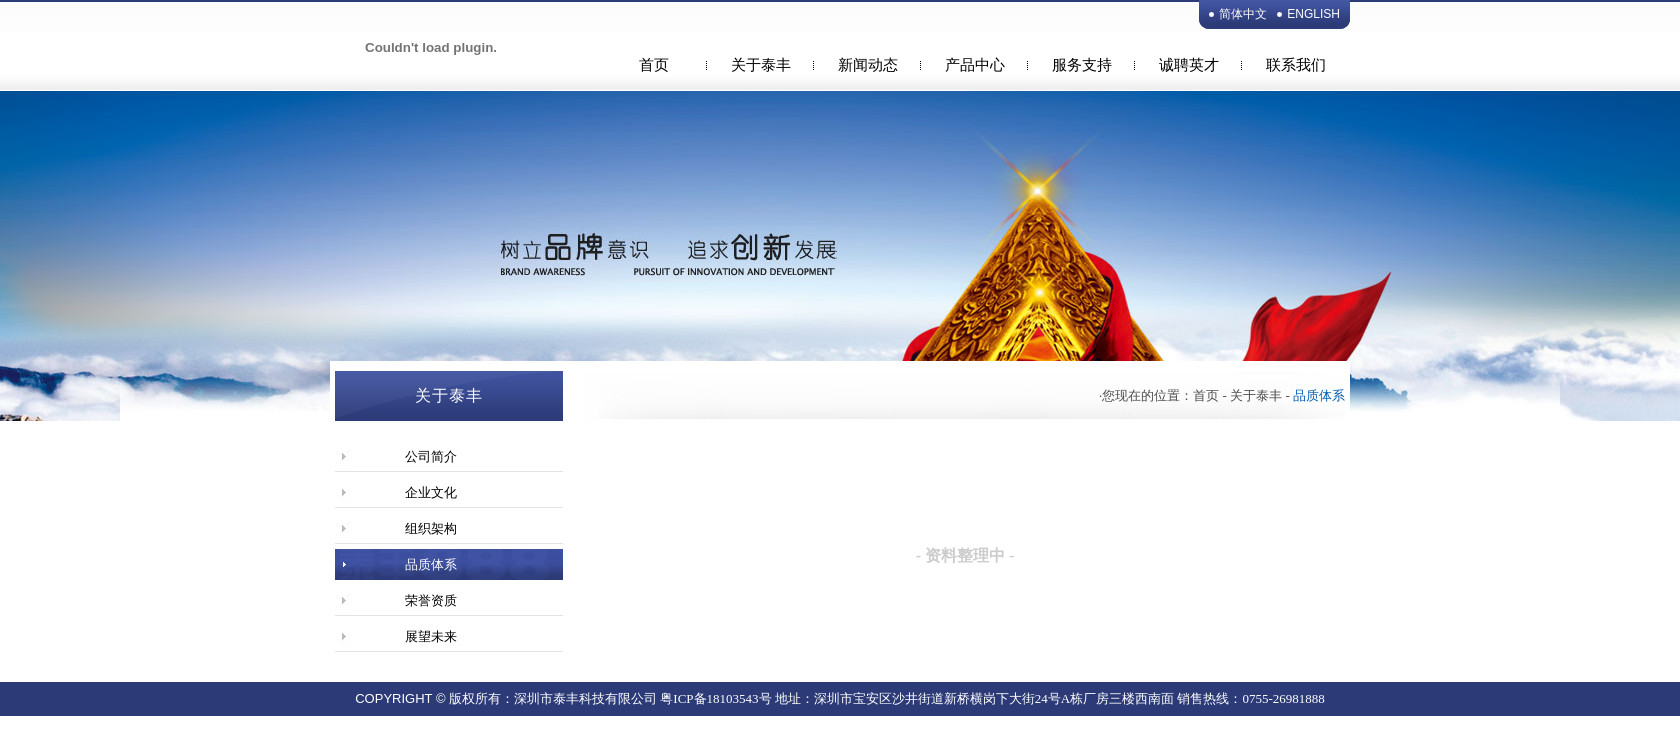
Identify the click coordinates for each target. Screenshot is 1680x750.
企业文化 (431, 492)
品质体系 (431, 564)
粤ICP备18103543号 (715, 698)
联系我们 (1296, 65)
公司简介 (431, 456)
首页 (654, 65)
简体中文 (1243, 14)
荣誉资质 (431, 600)
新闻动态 (868, 65)
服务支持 (1082, 65)
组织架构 (431, 528)
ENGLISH (1313, 14)
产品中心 (975, 65)
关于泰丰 (761, 65)
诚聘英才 (1189, 65)
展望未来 (431, 636)
